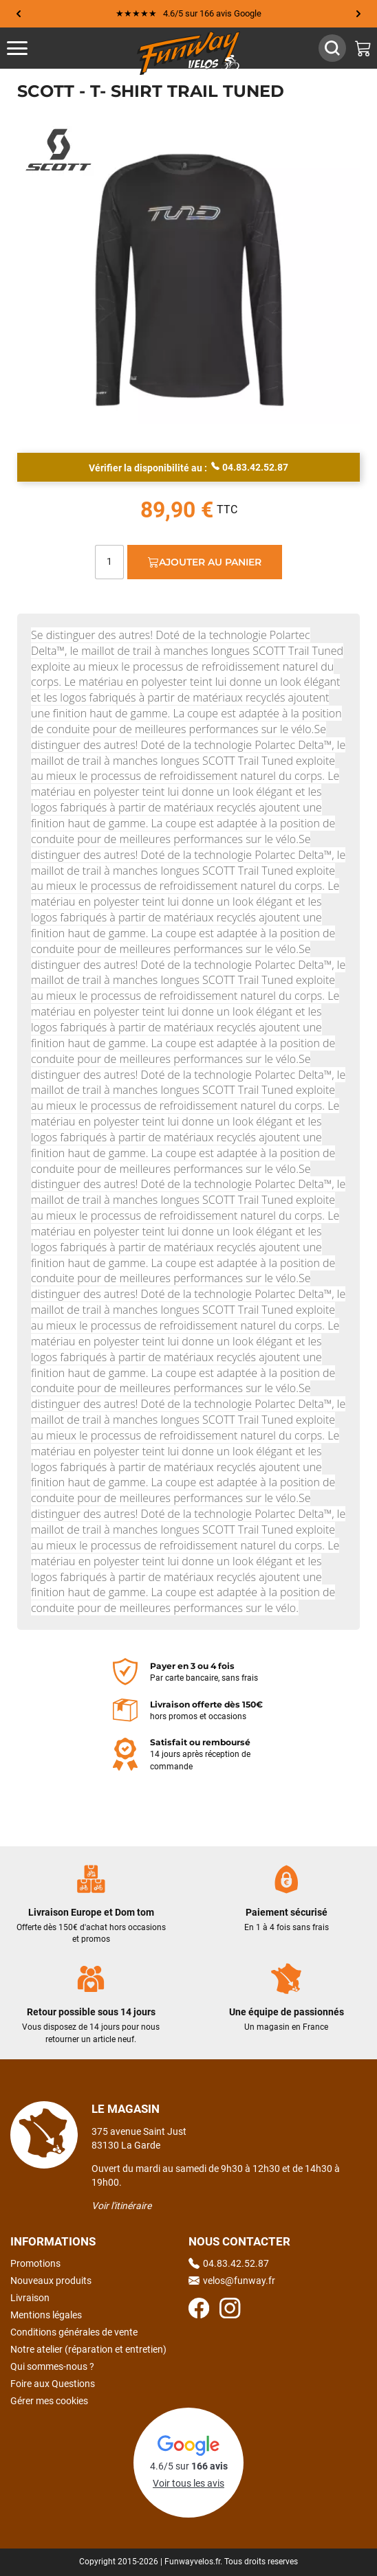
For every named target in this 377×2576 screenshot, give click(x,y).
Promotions (35, 2263)
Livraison (30, 2297)
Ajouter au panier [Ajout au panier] (204, 562)
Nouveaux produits (50, 2280)
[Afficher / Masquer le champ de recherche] (332, 48)
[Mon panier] (363, 48)
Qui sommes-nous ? (52, 2366)
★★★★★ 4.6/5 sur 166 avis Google (188, 13)
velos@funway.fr (231, 2280)
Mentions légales (46, 2314)
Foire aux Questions (52, 2383)
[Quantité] (109, 562)
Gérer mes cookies (49, 2400)
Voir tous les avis (188, 2483)
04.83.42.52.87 (249, 466)
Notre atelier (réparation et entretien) (88, 2349)
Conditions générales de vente (74, 2332)
